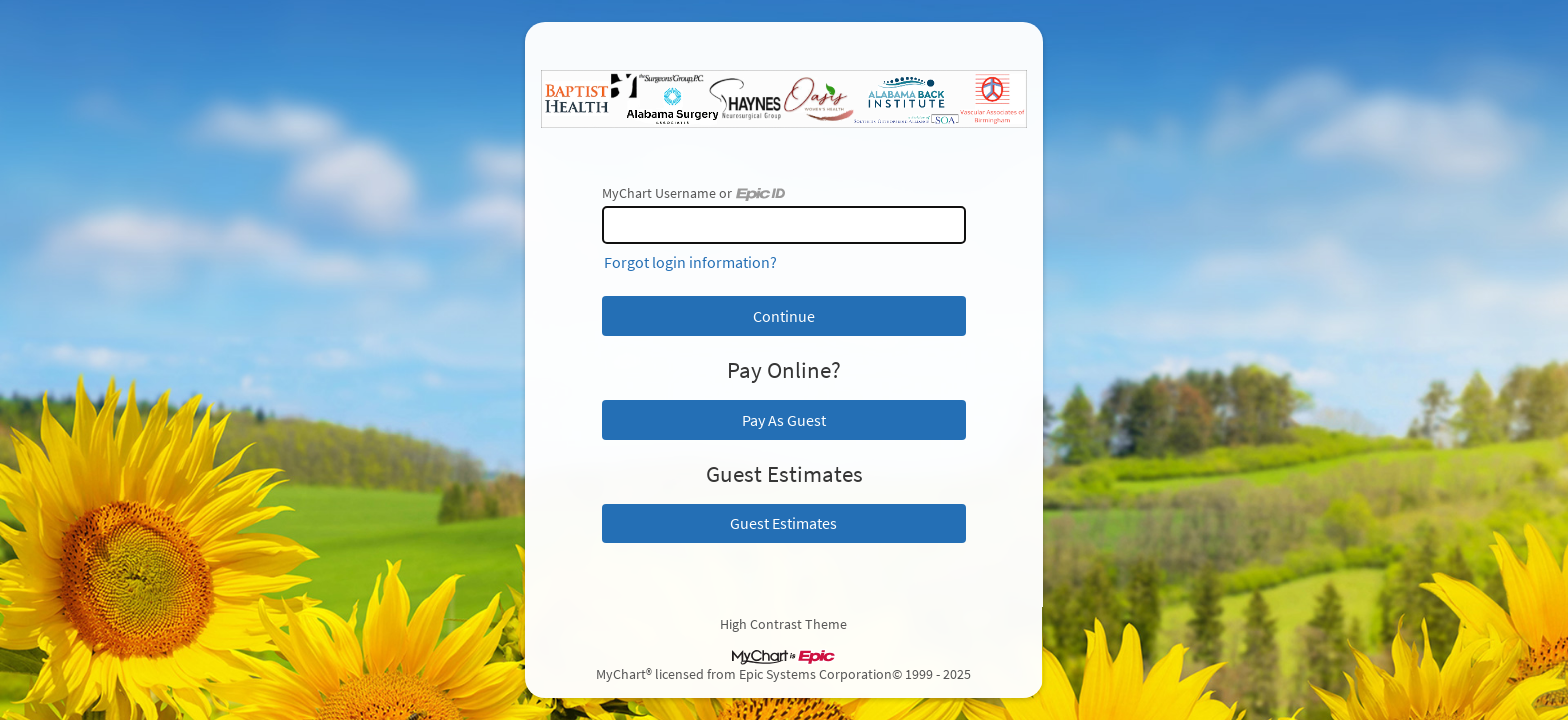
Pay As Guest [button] (784, 420)
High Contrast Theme (784, 624)
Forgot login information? (690, 262)
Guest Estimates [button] (783, 523)
